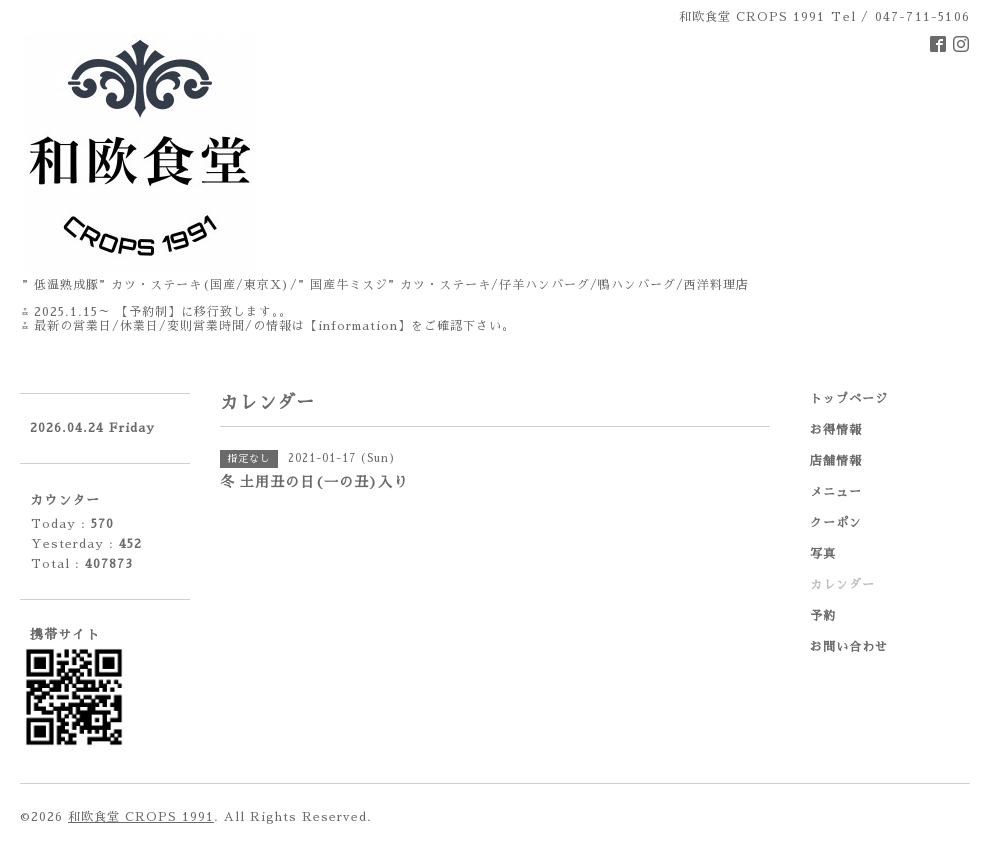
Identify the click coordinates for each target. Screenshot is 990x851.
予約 (823, 616)
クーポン (836, 523)
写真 (823, 554)
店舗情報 (836, 461)
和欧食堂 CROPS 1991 (141, 817)
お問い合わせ (849, 647)
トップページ (849, 399)
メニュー (836, 492)
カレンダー (842, 585)
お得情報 (836, 430)
